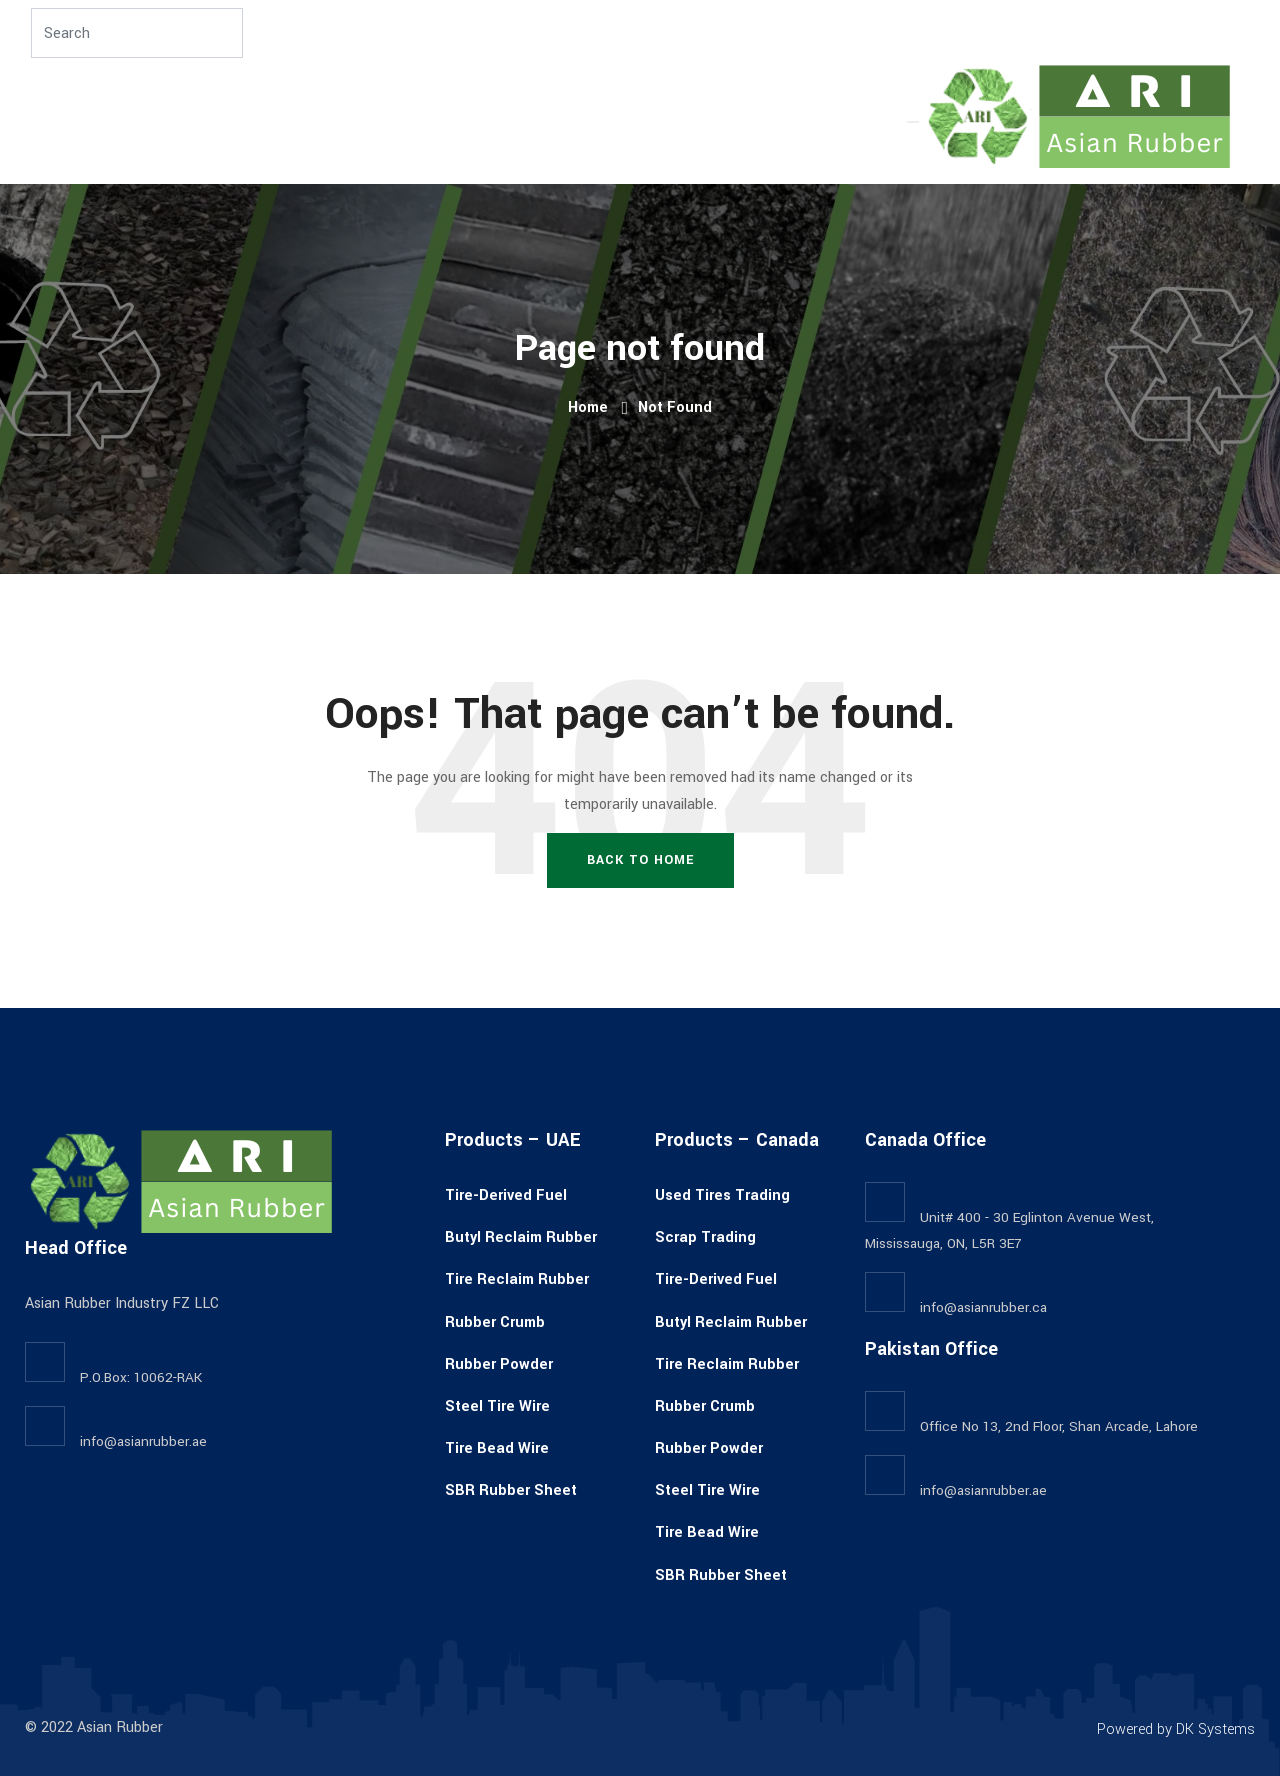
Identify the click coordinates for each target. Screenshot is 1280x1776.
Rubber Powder (499, 1364)
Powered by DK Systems (1176, 1729)
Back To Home (640, 860)
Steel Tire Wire (497, 1406)
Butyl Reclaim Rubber (521, 1237)
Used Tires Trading (722, 1195)
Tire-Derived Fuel (506, 1195)
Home (588, 407)
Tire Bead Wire (497, 1448)
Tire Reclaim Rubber (517, 1279)
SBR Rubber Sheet (511, 1490)
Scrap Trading (705, 1237)
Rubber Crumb (495, 1322)
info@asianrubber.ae (143, 1441)
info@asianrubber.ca (983, 1307)
